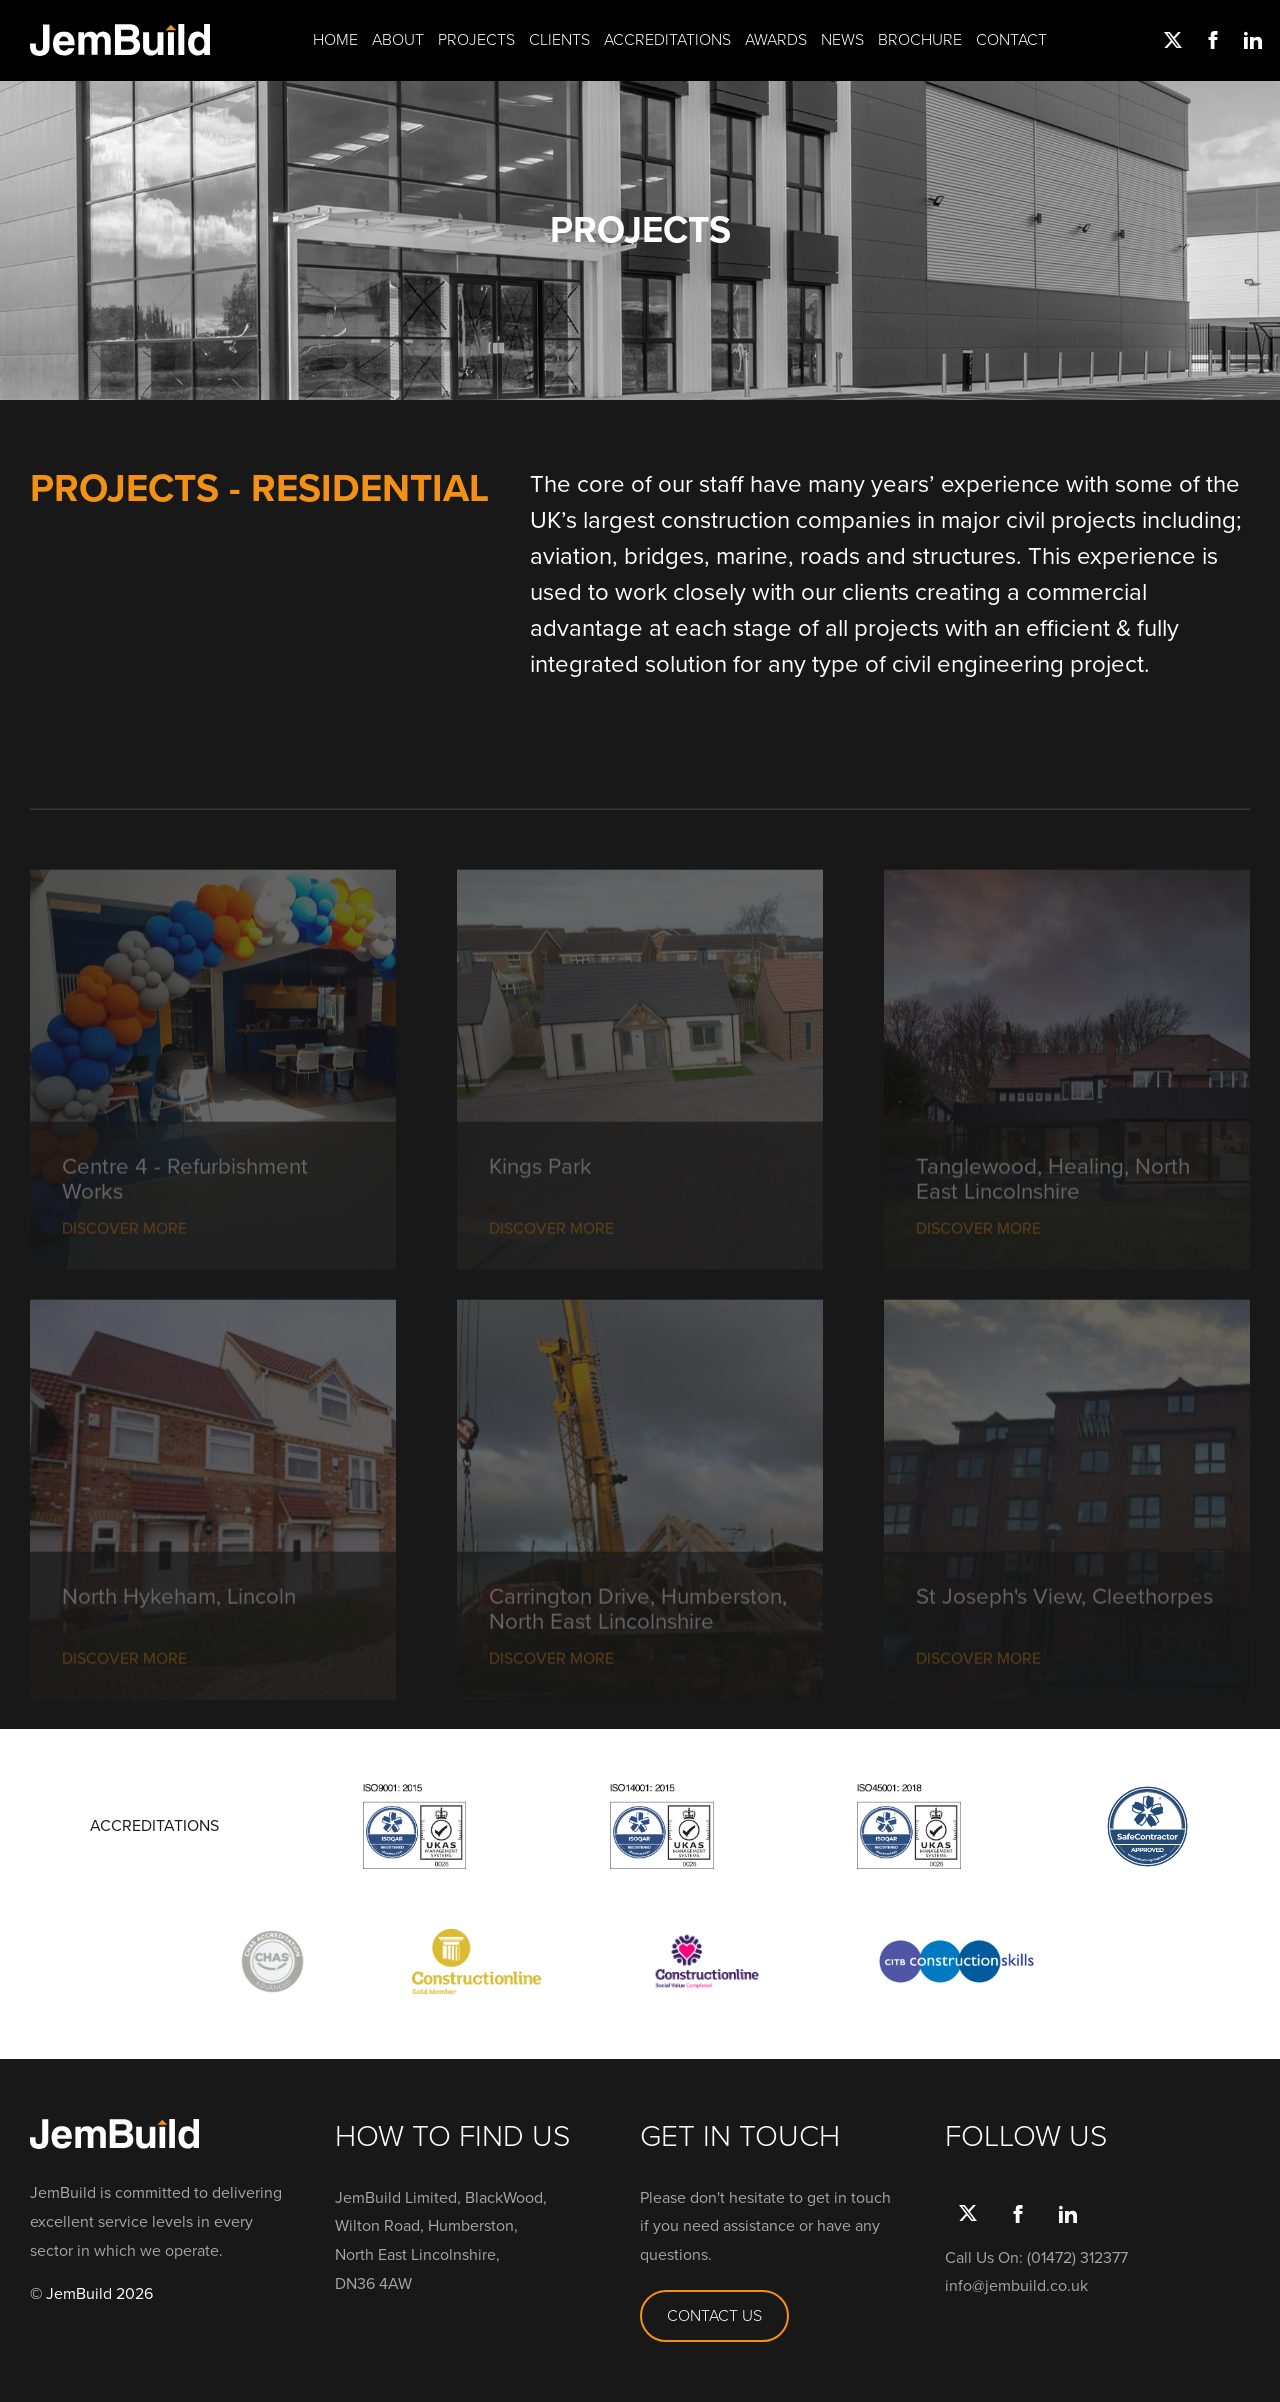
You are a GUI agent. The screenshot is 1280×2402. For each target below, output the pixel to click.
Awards (776, 40)
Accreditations (667, 40)
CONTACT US (714, 2315)
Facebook (1210, 40)
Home (335, 40)
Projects (476, 40)
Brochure (920, 40)
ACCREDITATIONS (154, 1826)
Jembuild (120, 40)
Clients (559, 40)
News (842, 40)
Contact (1011, 40)
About (398, 40)
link (1250, 40)
